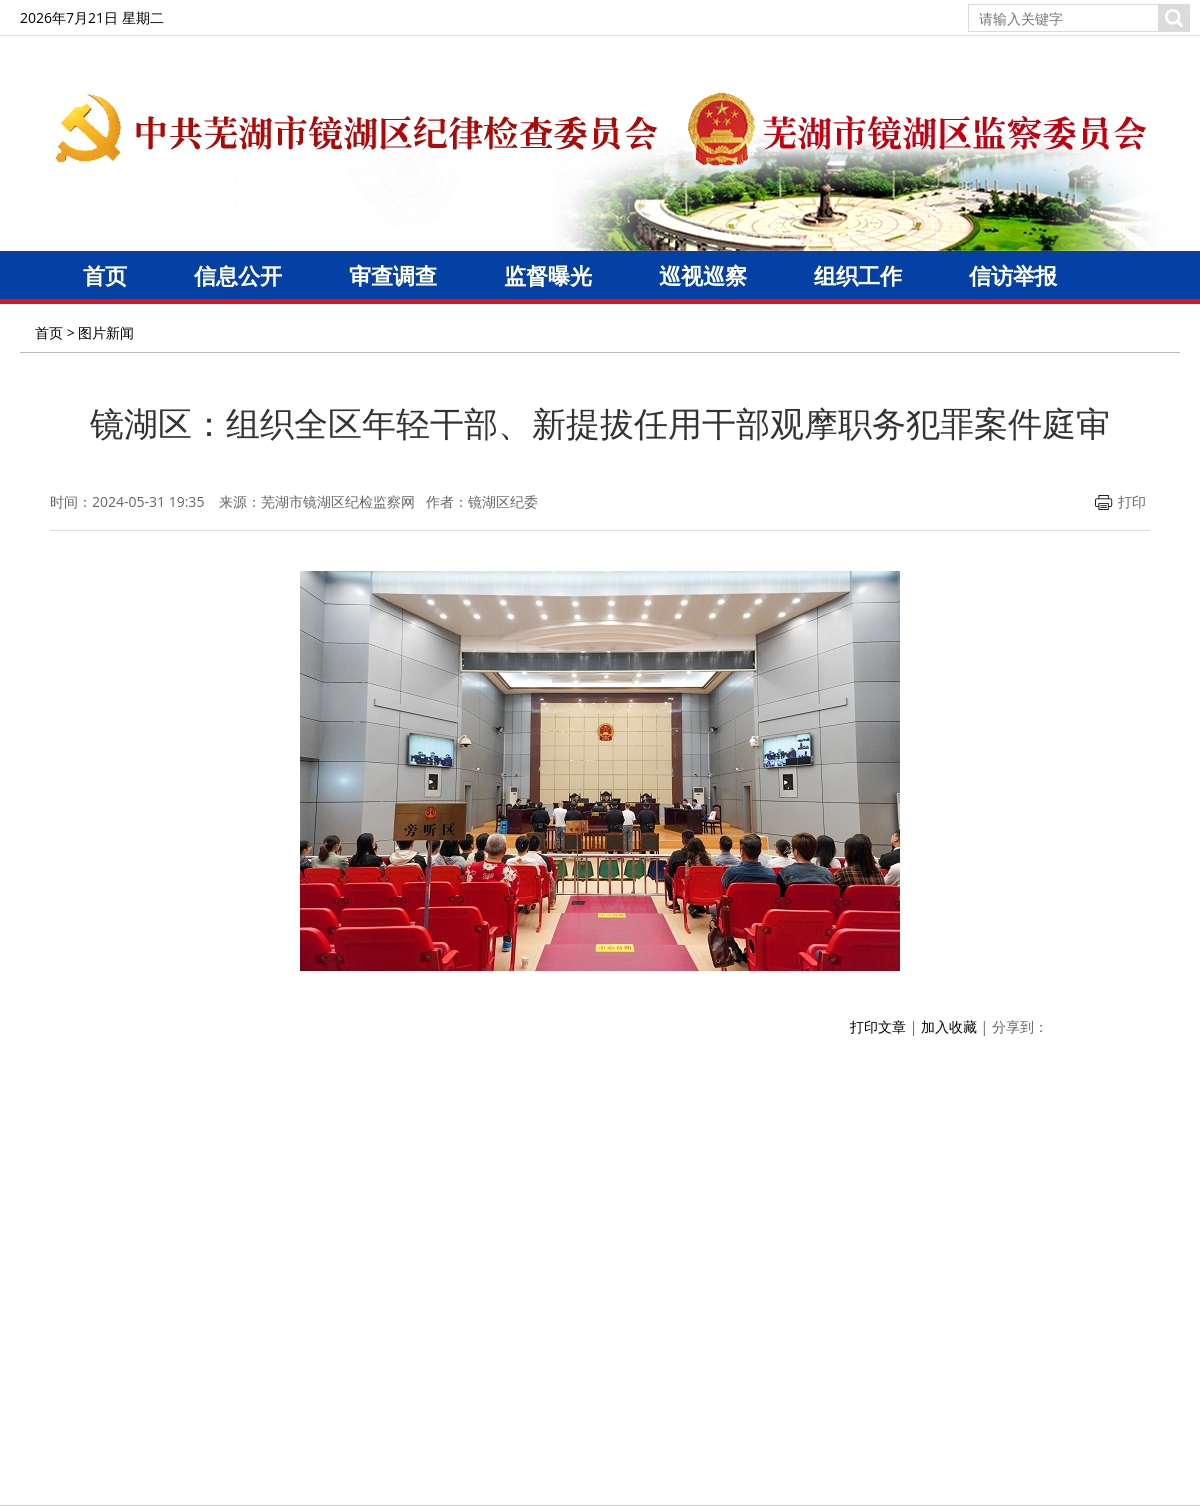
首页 (105, 275)
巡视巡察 (703, 275)
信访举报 (1013, 275)
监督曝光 (548, 275)
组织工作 (858, 275)
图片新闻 (106, 332)
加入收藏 (949, 1026)
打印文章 (878, 1026)
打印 (1120, 501)
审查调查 (393, 275)
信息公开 (238, 275)
